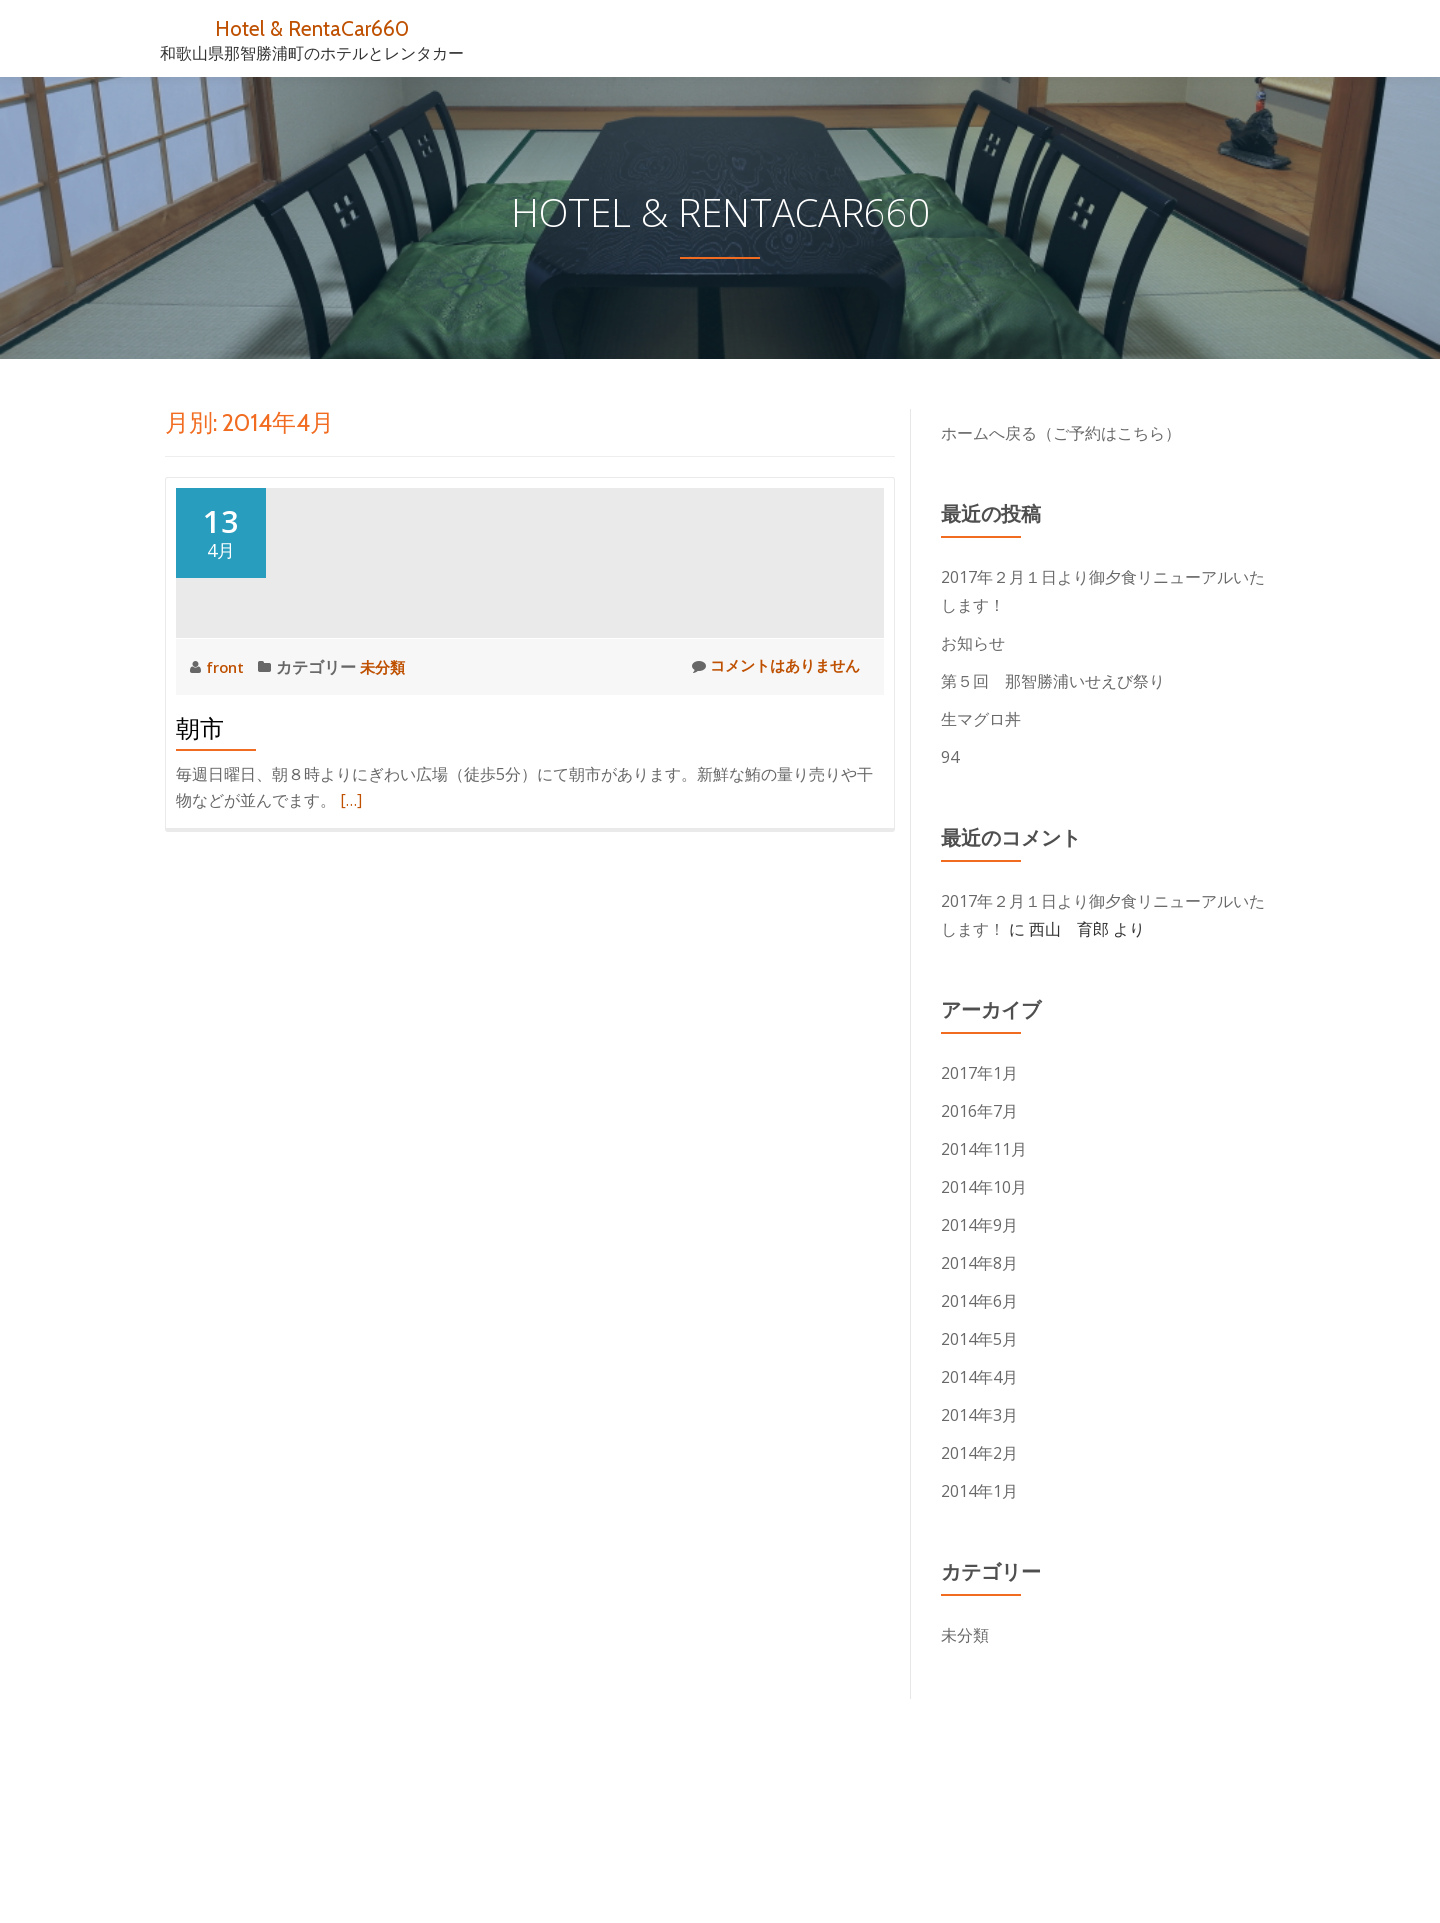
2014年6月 (979, 1301)
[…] (351, 980)
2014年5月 (979, 1339)
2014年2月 (979, 1453)
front (229, 847)
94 (950, 757)
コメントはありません (770, 846)
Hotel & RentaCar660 (312, 27)
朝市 (200, 908)
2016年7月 (979, 1111)
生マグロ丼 (981, 719)
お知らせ (973, 643)
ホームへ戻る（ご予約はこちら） (1061, 433)
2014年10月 (984, 1187)
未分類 (388, 847)
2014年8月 (979, 1263)
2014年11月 (984, 1149)
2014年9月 (979, 1225)
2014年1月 (979, 1491)
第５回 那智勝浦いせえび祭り (1053, 681)
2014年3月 (979, 1415)
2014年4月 (979, 1377)
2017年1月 (979, 1073)
